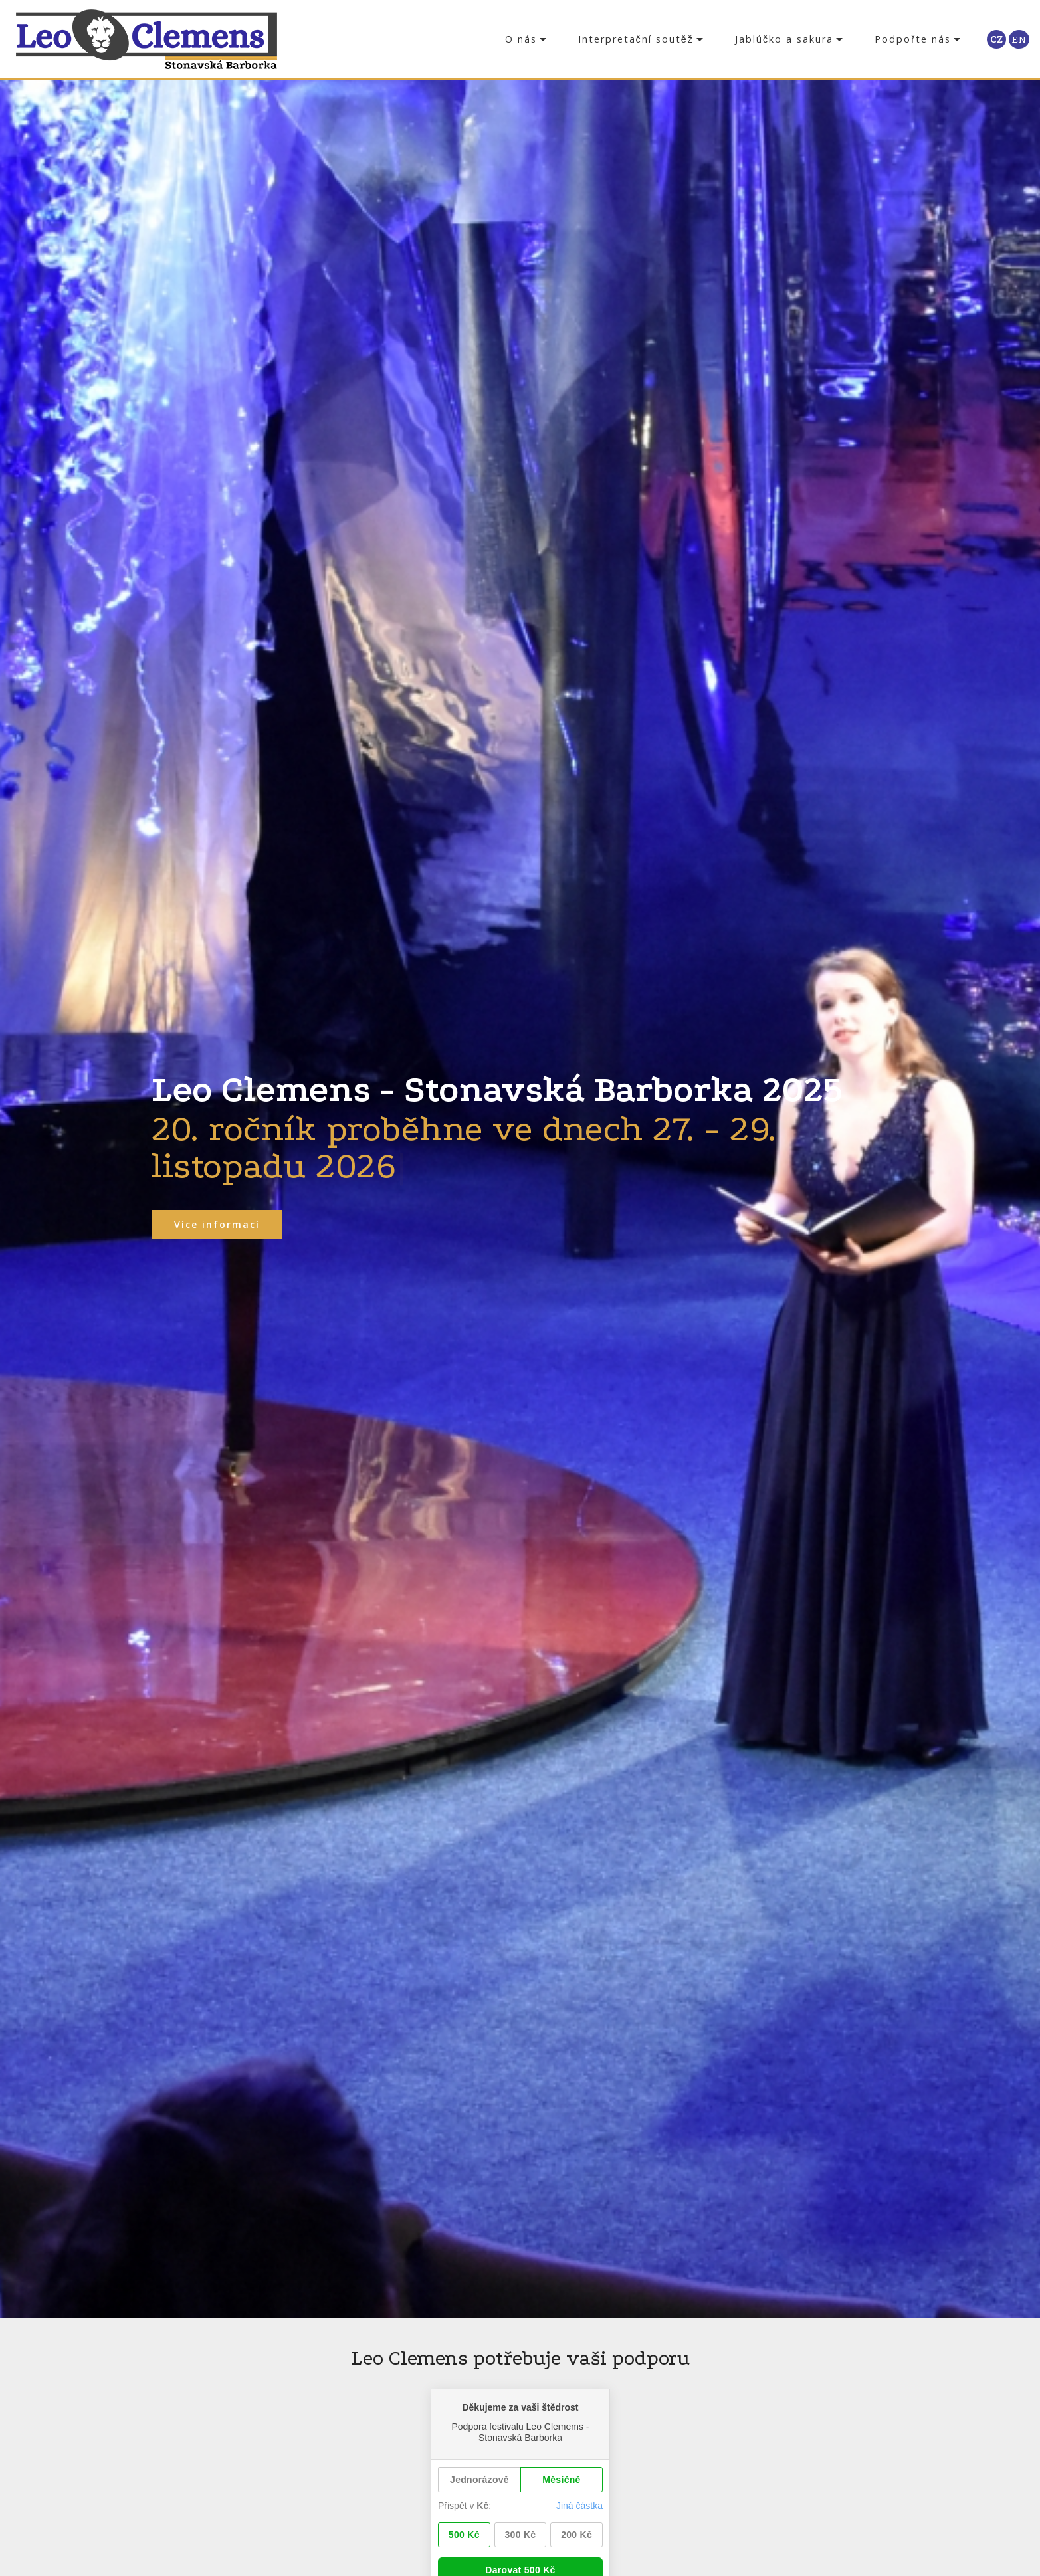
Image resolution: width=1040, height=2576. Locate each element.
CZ (996, 39)
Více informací (218, 1224)
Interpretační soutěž (636, 39)
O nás (521, 39)
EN (1019, 39)
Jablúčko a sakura (784, 39)
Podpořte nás (913, 39)
